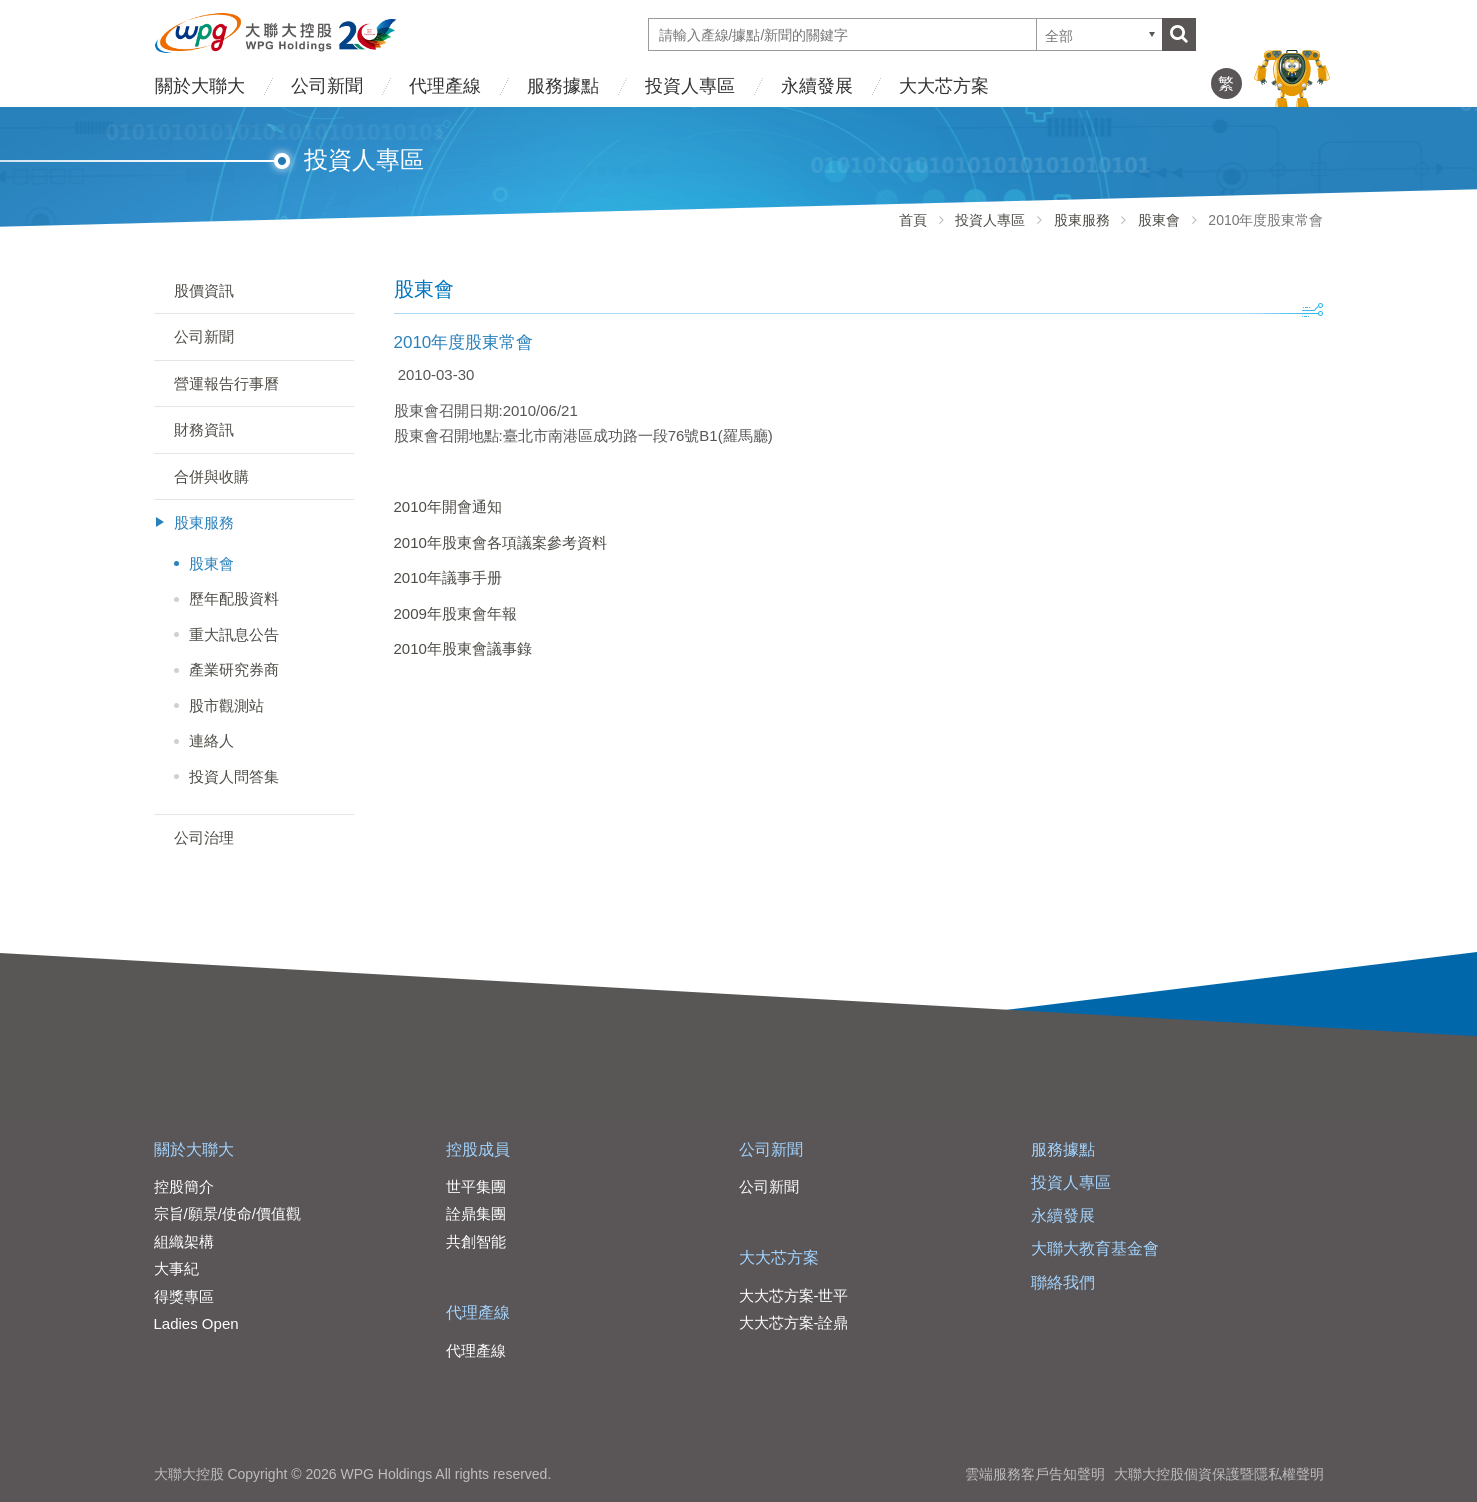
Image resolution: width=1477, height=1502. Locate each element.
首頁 (913, 220)
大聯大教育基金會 (1095, 1248)
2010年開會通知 (448, 506)
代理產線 (445, 86)
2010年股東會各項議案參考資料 (500, 542)
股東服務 (1082, 220)
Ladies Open (196, 1323)
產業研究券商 (234, 669)
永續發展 (817, 86)
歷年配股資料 (234, 598)
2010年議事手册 (448, 577)
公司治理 (204, 837)
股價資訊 (204, 290)
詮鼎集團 (476, 1213)
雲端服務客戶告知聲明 (1035, 1474)
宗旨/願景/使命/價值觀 (228, 1213)
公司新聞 (327, 86)
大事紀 (176, 1268)
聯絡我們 (1063, 1282)
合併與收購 (211, 476)
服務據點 (563, 86)
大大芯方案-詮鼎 (794, 1322)
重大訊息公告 (234, 634)
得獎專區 (184, 1296)
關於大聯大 (200, 86)
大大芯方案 (944, 86)
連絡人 (211, 740)
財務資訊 (204, 429)
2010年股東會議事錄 (463, 648)
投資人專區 (690, 86)
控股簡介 (184, 1186)
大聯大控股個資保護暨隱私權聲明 (1219, 1474)
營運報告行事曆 (226, 383)
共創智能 (476, 1241)
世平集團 (476, 1186)
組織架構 (184, 1241)
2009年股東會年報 (455, 613)
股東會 (1159, 220)
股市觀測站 (226, 705)
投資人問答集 (234, 776)
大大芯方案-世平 (794, 1295)
